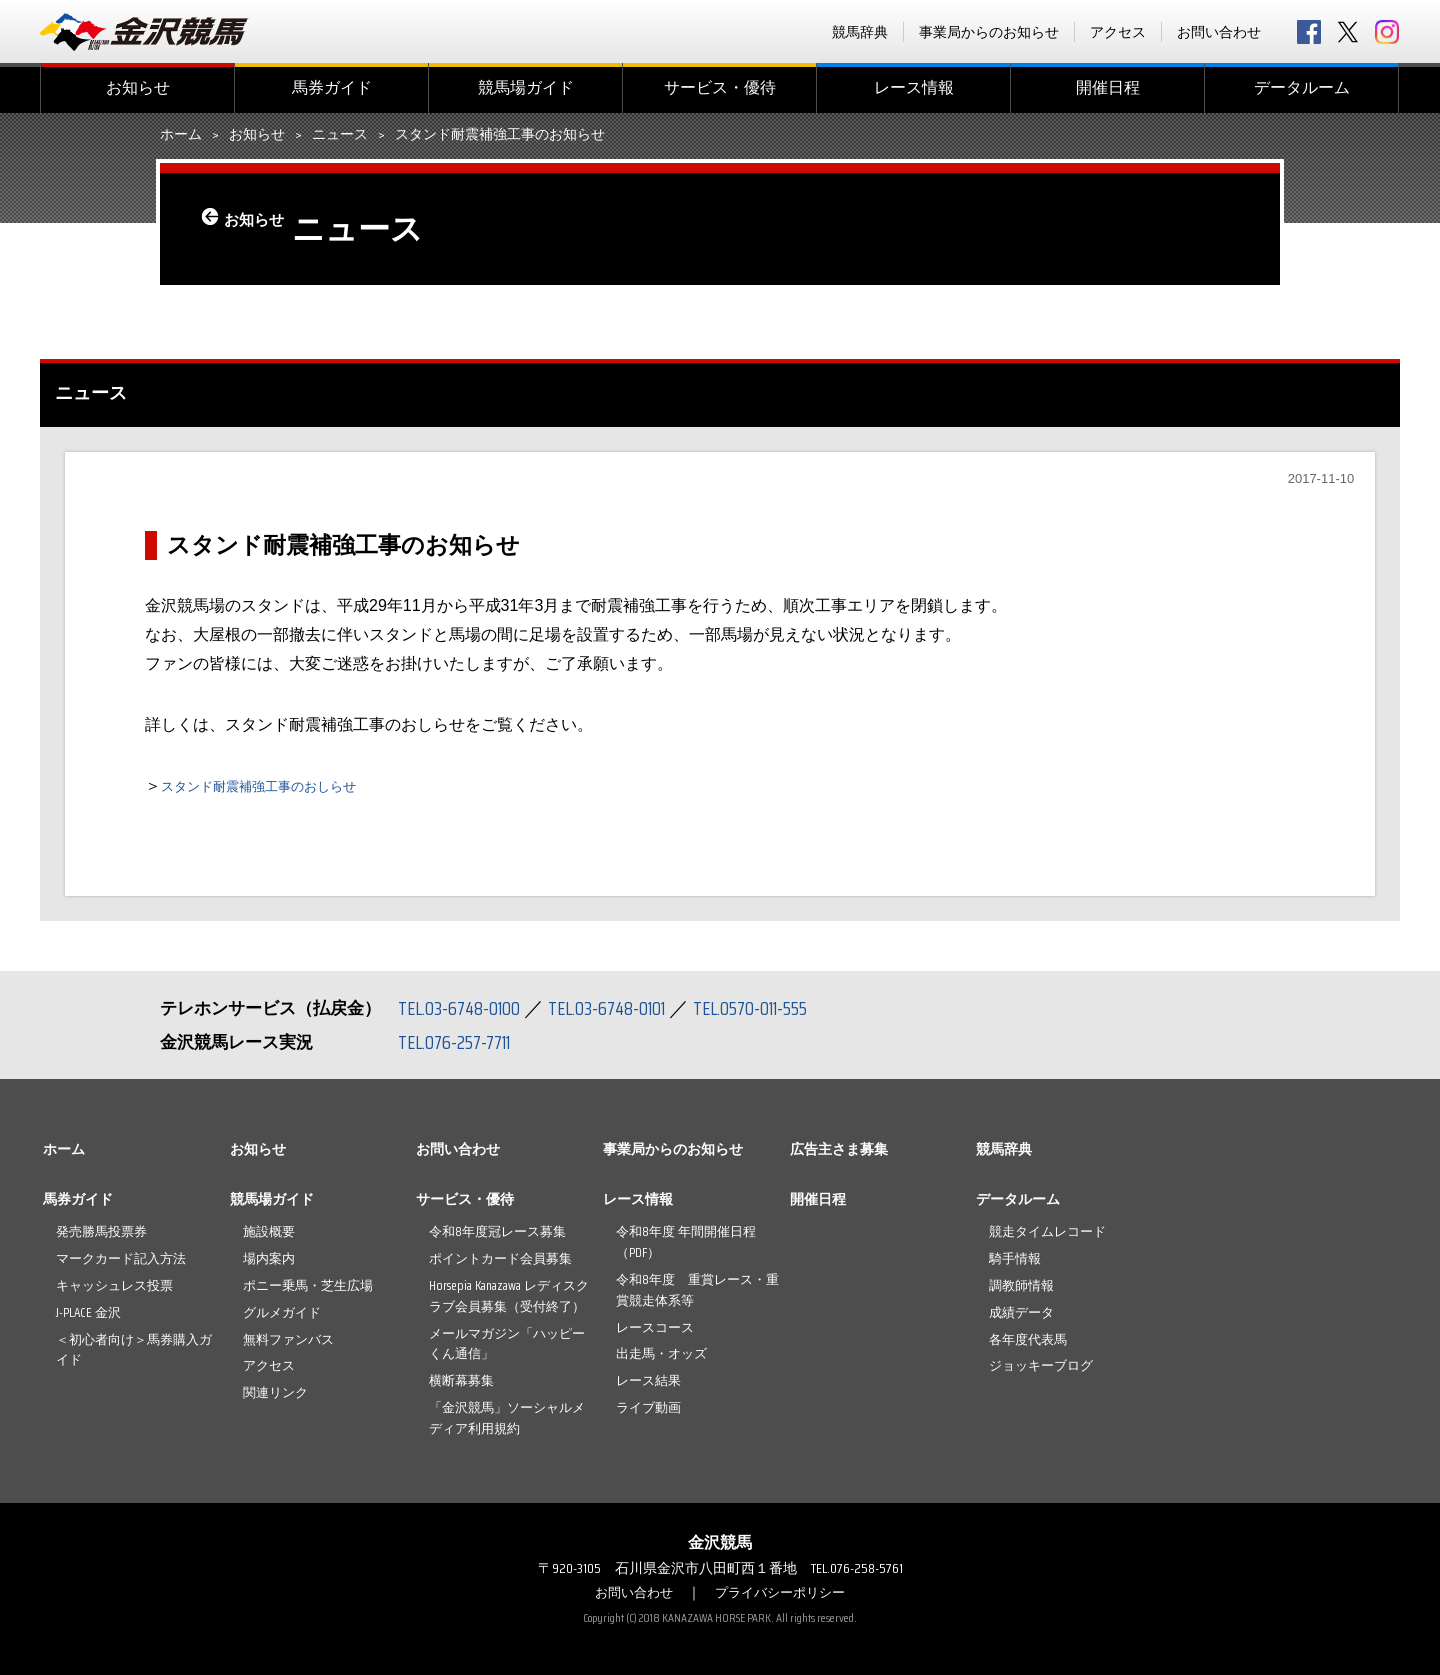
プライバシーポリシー (783, 1592)
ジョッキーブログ (1041, 1365)
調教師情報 (1021, 1285)
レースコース (655, 1327)
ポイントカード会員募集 (500, 1258)
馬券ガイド (332, 87)
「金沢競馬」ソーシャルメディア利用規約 (507, 1418)
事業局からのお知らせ (989, 32)
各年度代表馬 (1028, 1339)
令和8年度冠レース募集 (497, 1231)
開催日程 (1108, 87)
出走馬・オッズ (661, 1353)
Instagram (1387, 32)
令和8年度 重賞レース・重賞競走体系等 (697, 1290)
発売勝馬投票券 (101, 1231)
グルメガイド (282, 1312)
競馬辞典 (860, 32)
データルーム (1302, 87)
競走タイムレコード (1047, 1231)
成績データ (1021, 1312)
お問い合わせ (1219, 32)
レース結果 (648, 1380)
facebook (1309, 32)
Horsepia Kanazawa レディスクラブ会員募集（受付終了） (509, 1296)
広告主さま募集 (839, 1149)
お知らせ (138, 87)
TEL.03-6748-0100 (462, 1008)
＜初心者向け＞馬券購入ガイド (134, 1350)
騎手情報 (1015, 1258)
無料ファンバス (288, 1339)
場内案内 (269, 1258)
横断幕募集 (461, 1380)
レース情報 (914, 87)
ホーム (181, 135)
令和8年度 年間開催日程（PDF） (686, 1242)
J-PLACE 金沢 (88, 1312)
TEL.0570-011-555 (770, 1008)
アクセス (1118, 32)
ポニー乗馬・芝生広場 (308, 1285)
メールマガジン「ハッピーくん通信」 (507, 1344)
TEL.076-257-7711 (459, 1042)
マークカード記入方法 (121, 1258)
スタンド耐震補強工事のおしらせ (281, 785)
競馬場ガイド (526, 87)
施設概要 (269, 1231)
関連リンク (275, 1392)
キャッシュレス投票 (114, 1285)
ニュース (340, 135)
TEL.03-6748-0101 (618, 1008)
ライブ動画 (648, 1407)
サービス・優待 (720, 87)
